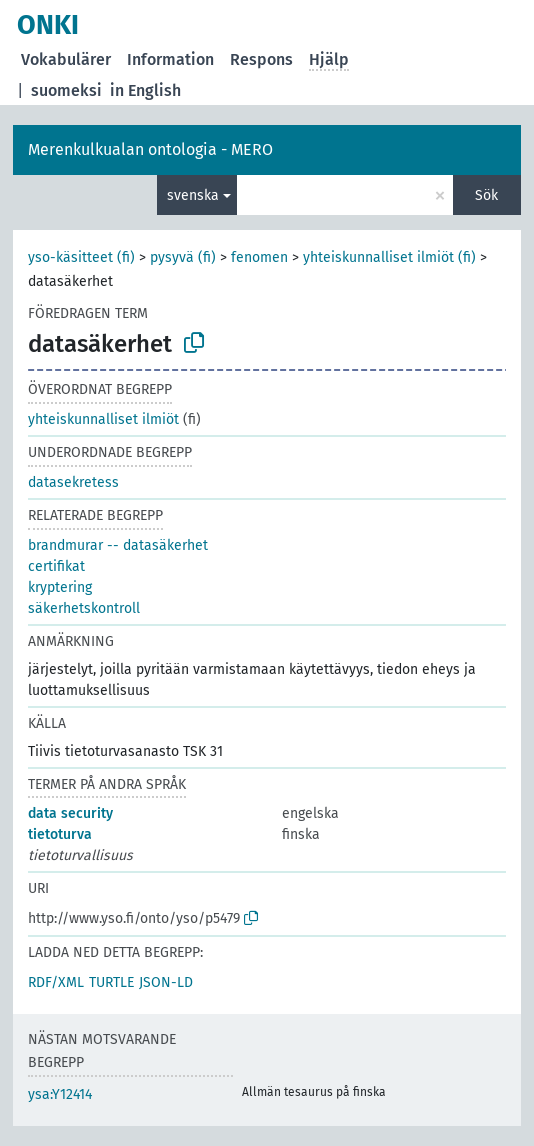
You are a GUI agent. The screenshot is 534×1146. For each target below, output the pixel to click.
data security (70, 813)
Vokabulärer (66, 59)
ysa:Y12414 (60, 1094)
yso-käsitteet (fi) (81, 257)
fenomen (259, 257)
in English (145, 90)
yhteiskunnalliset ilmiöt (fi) (389, 257)
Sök (486, 195)
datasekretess (73, 482)
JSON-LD (166, 982)
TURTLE (111, 982)
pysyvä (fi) (183, 257)
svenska (193, 195)
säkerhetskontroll (84, 608)
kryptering (60, 587)
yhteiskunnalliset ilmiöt (103, 419)
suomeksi (66, 90)
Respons (261, 59)
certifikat (56, 566)
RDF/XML (56, 982)
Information (170, 59)
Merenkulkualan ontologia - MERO (150, 149)
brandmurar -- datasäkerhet (118, 545)
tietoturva (60, 834)
